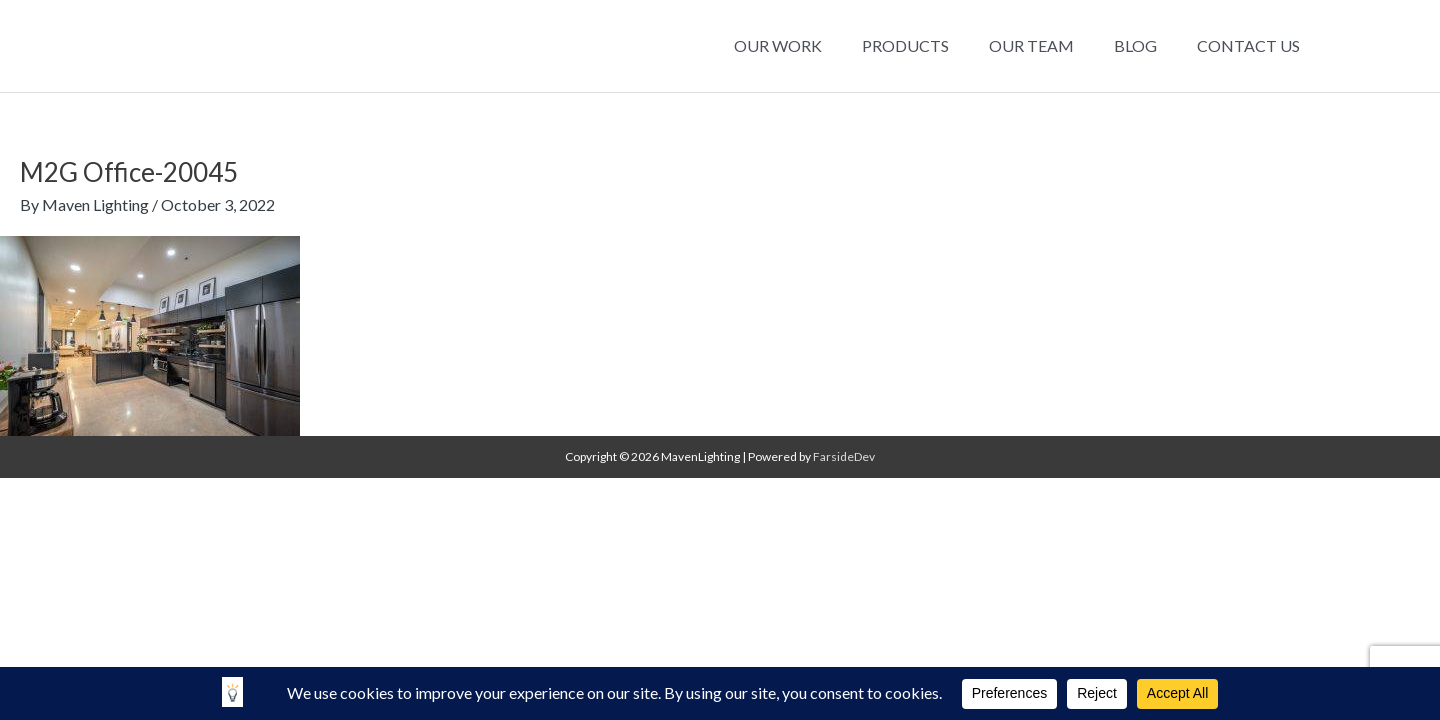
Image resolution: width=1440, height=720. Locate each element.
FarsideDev (844, 456)
